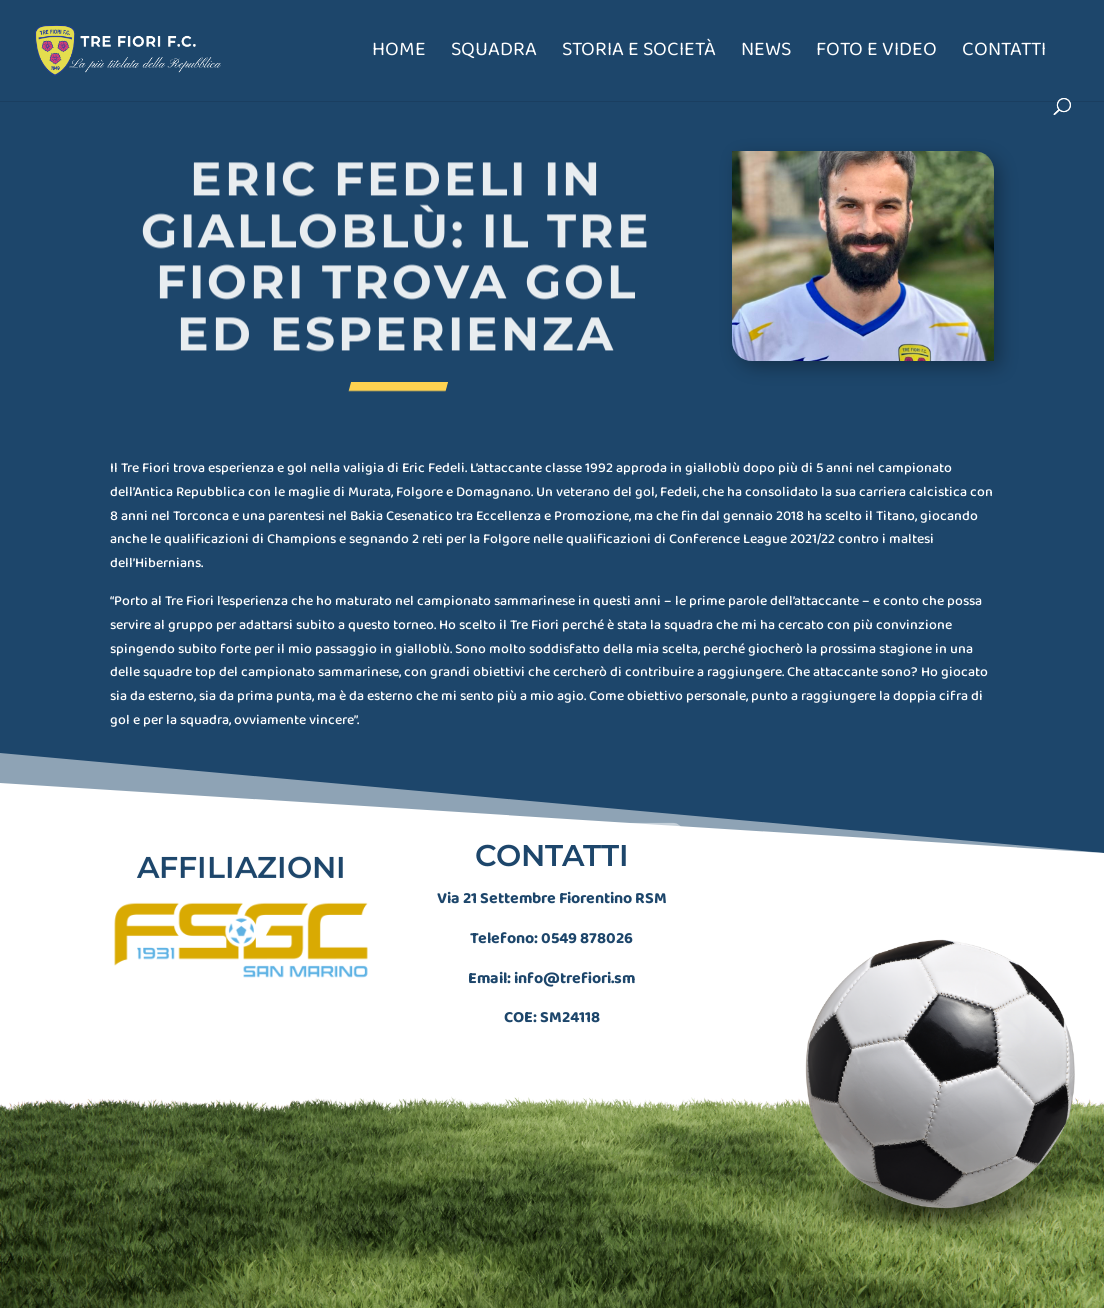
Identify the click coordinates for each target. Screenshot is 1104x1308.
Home (399, 53)
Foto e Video (876, 53)
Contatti (1004, 53)
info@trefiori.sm (574, 966)
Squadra (494, 53)
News (766, 53)
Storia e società (639, 53)
